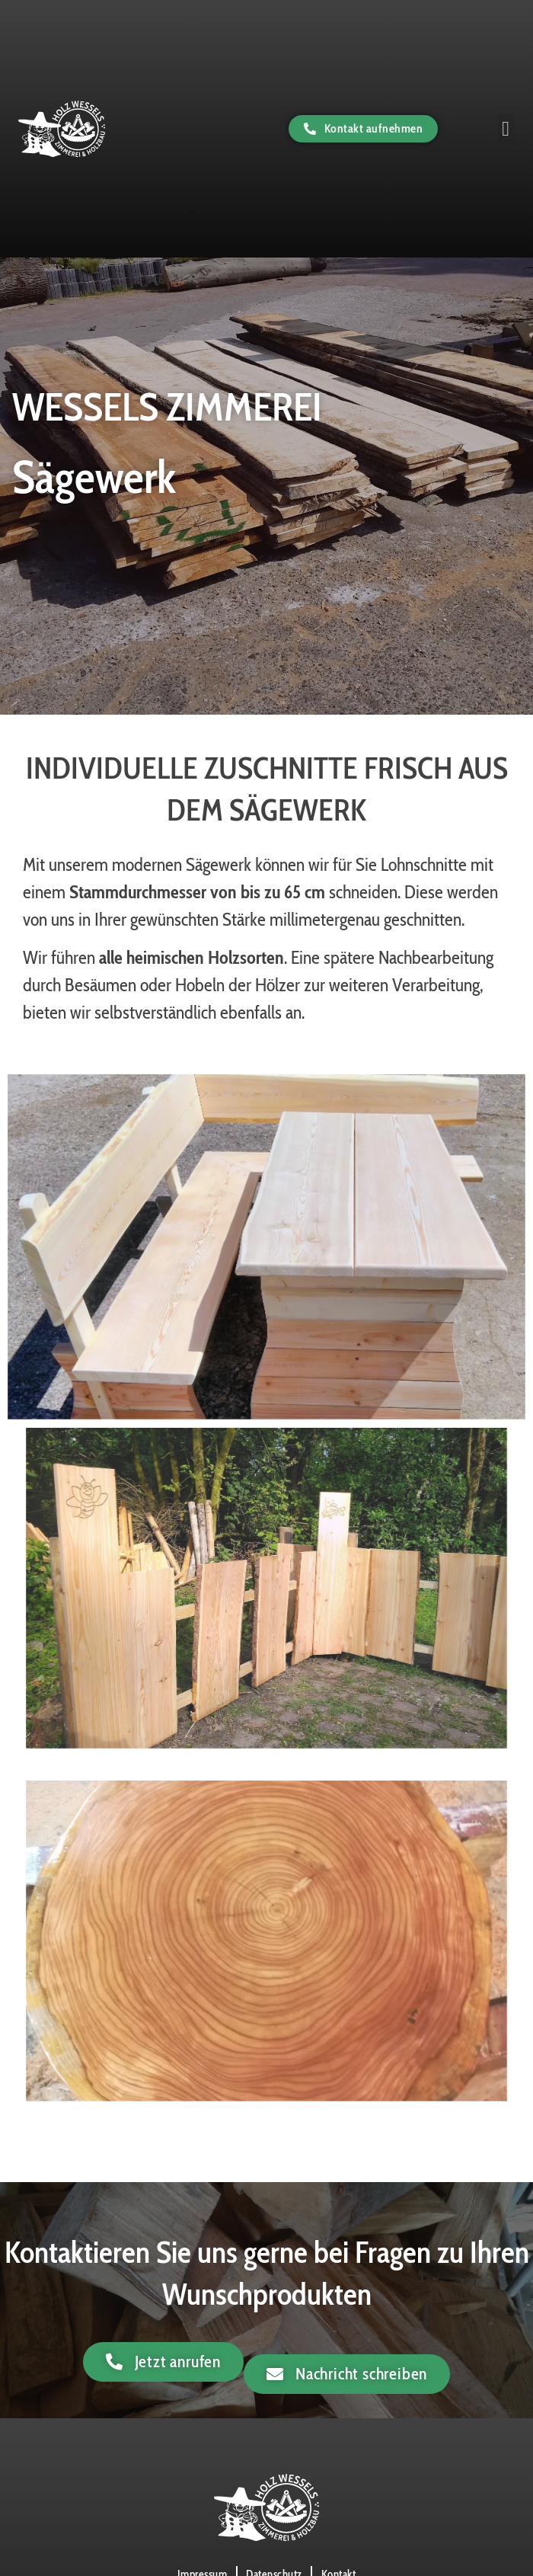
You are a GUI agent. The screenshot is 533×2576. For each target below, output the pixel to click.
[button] (506, 127)
